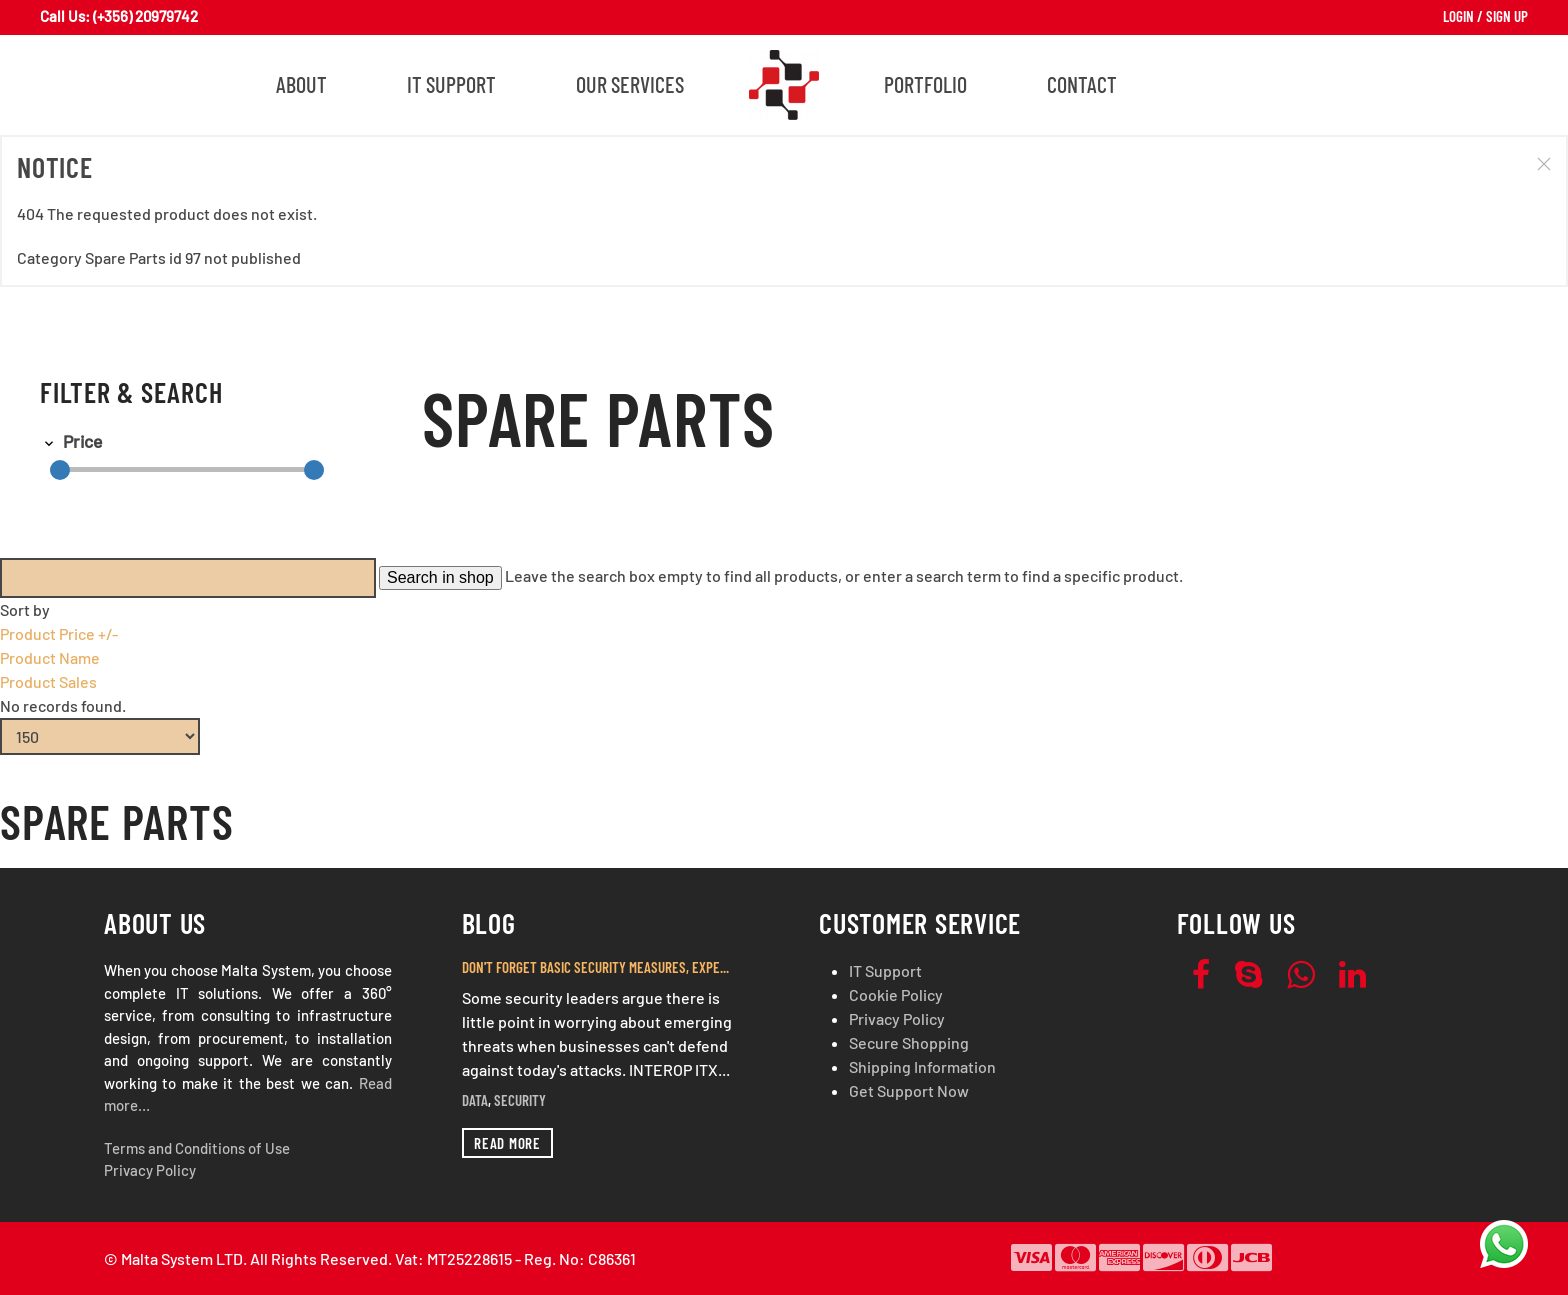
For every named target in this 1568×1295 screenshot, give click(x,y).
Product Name (50, 657)
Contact (1082, 84)
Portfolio (925, 84)
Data (475, 1100)
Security (520, 1100)
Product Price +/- (59, 633)
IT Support (451, 84)
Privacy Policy (150, 1170)
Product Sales (48, 681)
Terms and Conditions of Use (197, 1148)
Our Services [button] (630, 84)
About (301, 84)
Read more (507, 1143)
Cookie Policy (896, 994)
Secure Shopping (909, 1042)
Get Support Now (909, 1090)
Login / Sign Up (1485, 16)
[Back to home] (784, 85)
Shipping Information (922, 1066)
